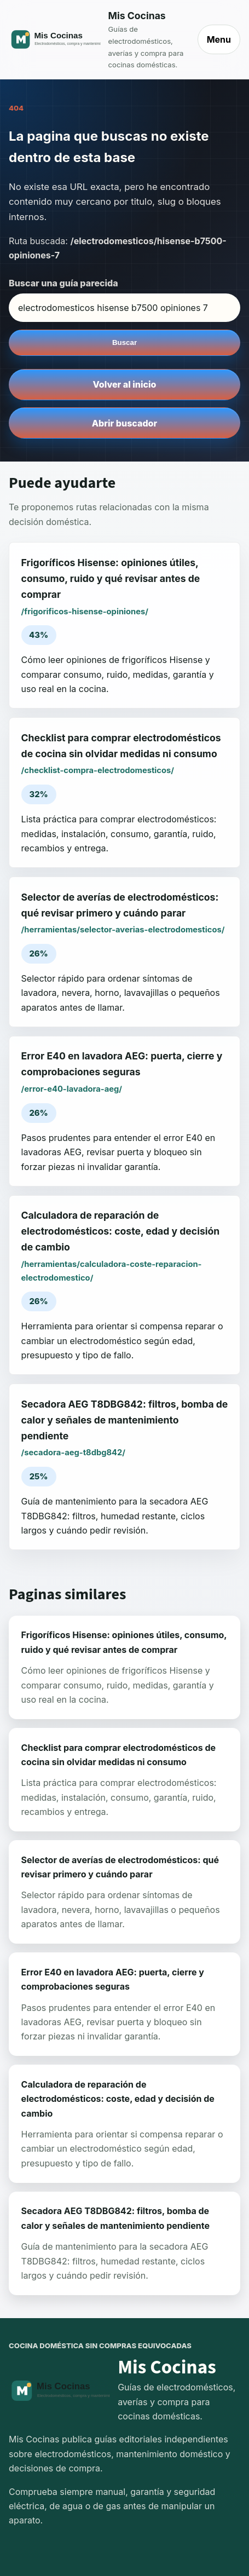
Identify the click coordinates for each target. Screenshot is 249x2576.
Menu (219, 39)
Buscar (124, 342)
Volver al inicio (125, 384)
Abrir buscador (124, 423)
